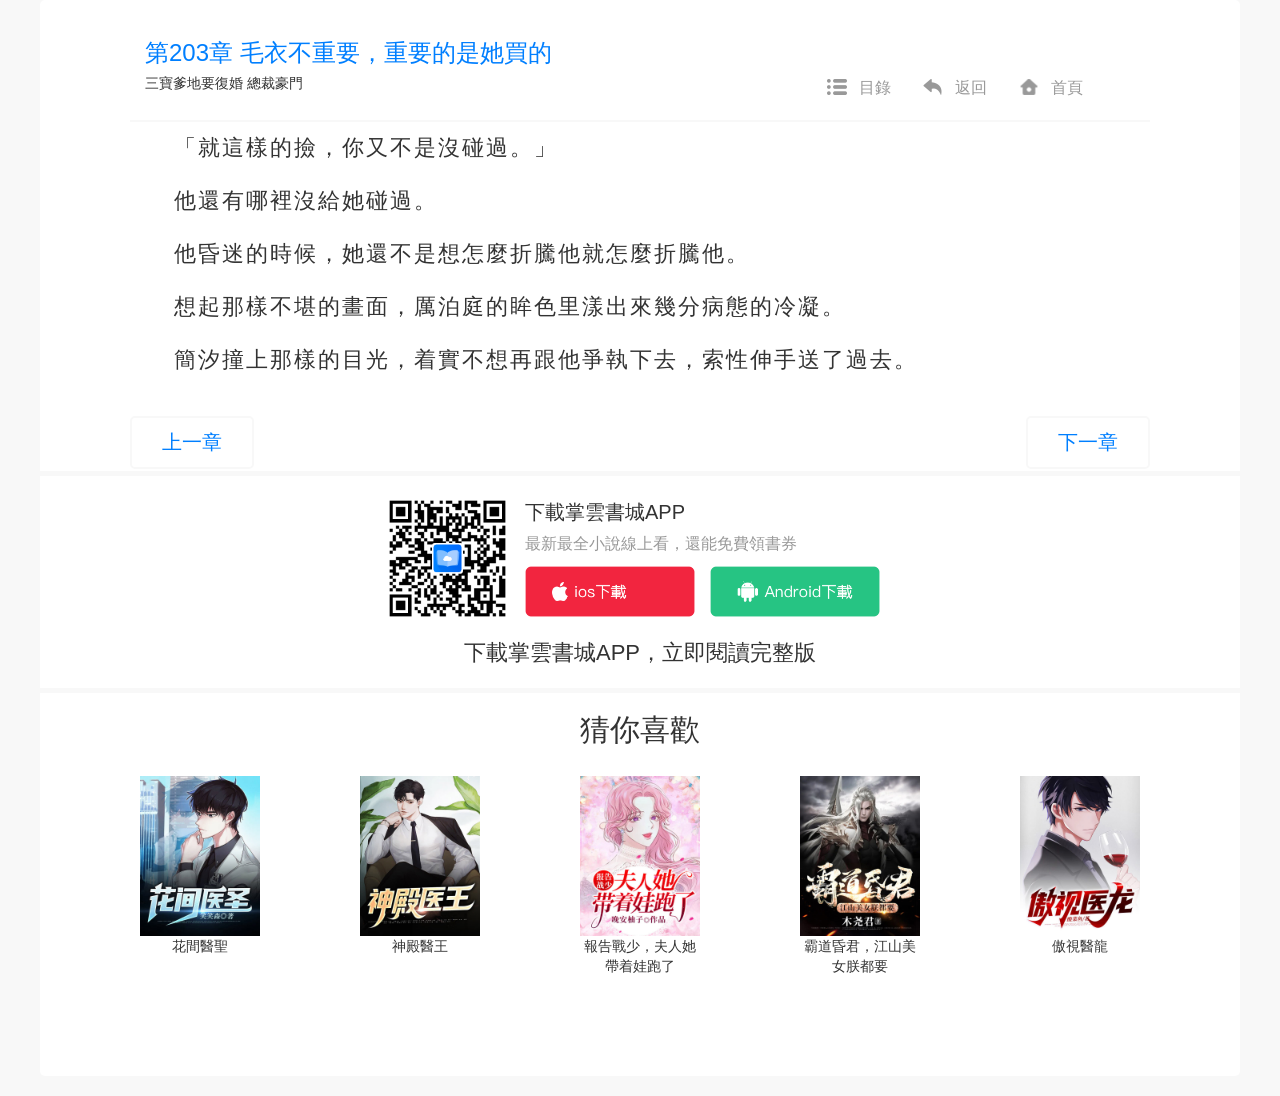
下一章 (1088, 442)
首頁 (1050, 88)
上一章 (192, 442)
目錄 (858, 88)
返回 (954, 88)
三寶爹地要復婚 (194, 83)
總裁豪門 (275, 83)
